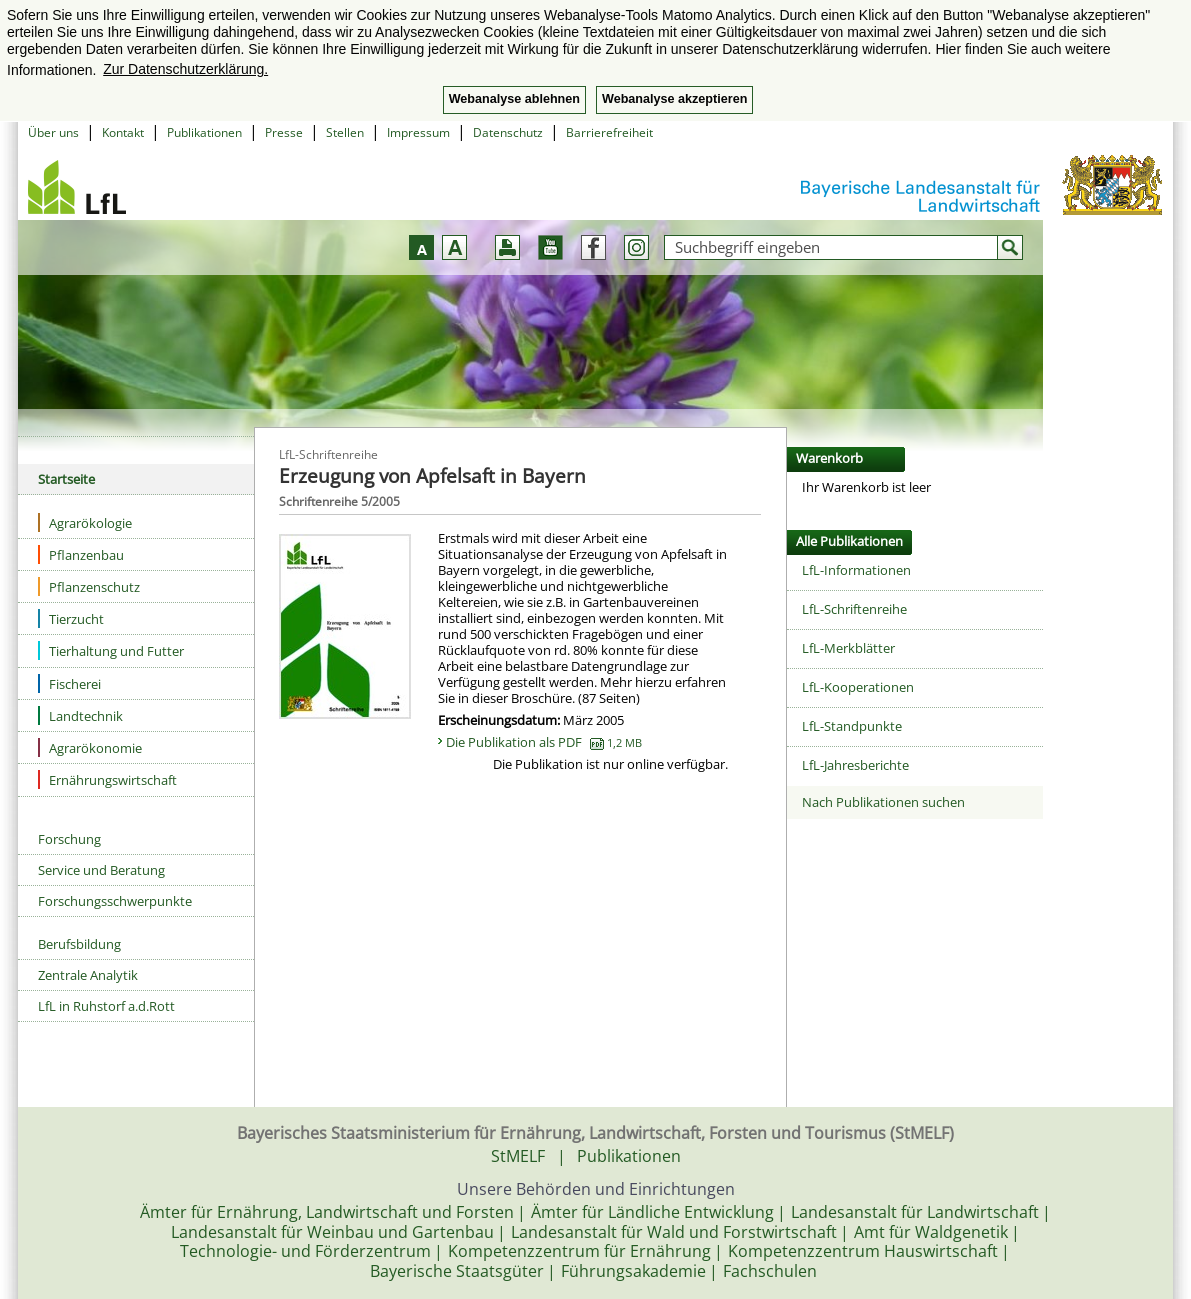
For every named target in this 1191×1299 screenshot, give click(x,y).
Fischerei (69, 683)
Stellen (345, 132)
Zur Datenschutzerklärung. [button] (185, 69)
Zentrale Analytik (88, 975)
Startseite (66, 479)
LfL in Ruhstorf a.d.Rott (106, 1006)
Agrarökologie (85, 522)
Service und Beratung (101, 870)
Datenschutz (508, 132)
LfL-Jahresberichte (855, 765)
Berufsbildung (79, 944)
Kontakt (123, 132)
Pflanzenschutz (89, 586)
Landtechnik (80, 715)
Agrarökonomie (90, 747)
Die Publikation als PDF (544, 742)
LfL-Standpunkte (852, 726)
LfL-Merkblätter (848, 648)
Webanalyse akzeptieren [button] (674, 99)
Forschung (69, 839)
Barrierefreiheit (609, 132)
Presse (284, 132)
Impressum (418, 132)
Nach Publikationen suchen (883, 802)
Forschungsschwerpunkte (115, 901)
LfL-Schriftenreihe (854, 609)
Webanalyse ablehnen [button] (514, 99)
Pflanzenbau (81, 554)
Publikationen (204, 132)
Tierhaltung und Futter (111, 650)
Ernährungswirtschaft (107, 779)
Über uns (53, 132)
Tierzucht (71, 618)
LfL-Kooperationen (858, 687)
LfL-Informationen (856, 570)
